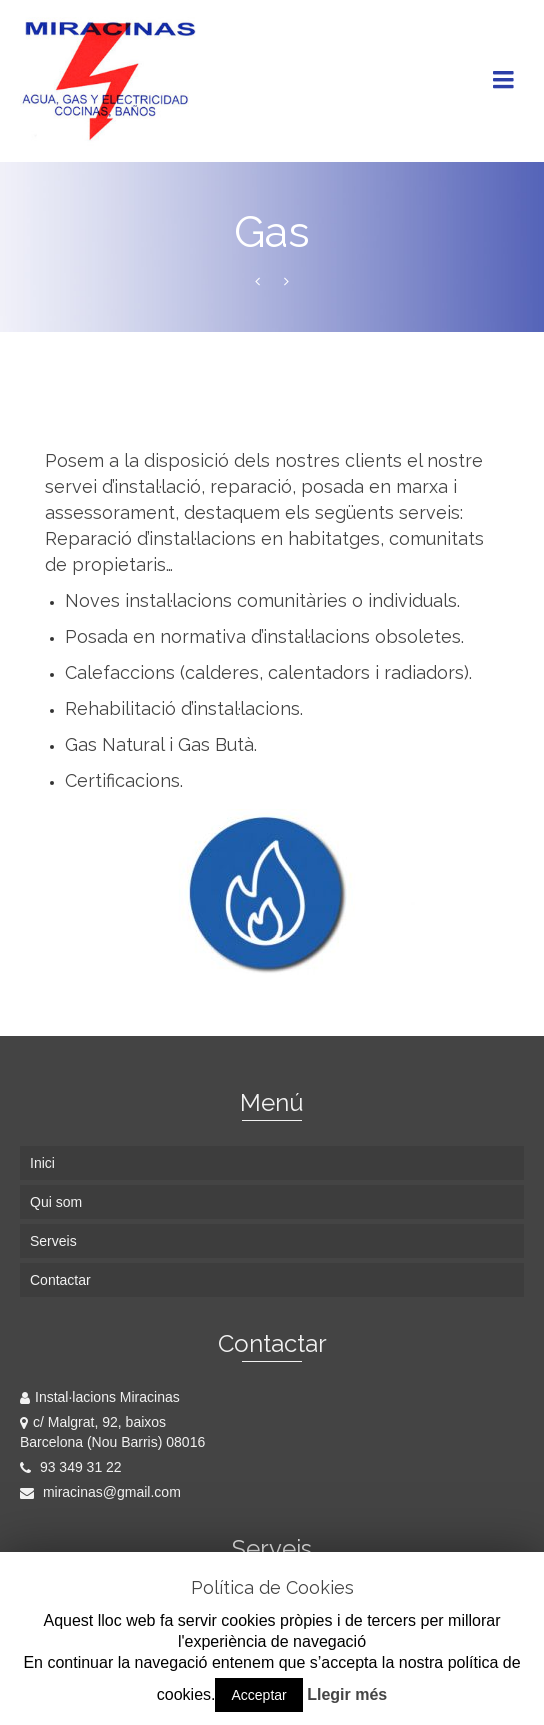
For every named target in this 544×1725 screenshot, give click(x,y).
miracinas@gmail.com (100, 1492)
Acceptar (258, 1695)
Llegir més (347, 1694)
